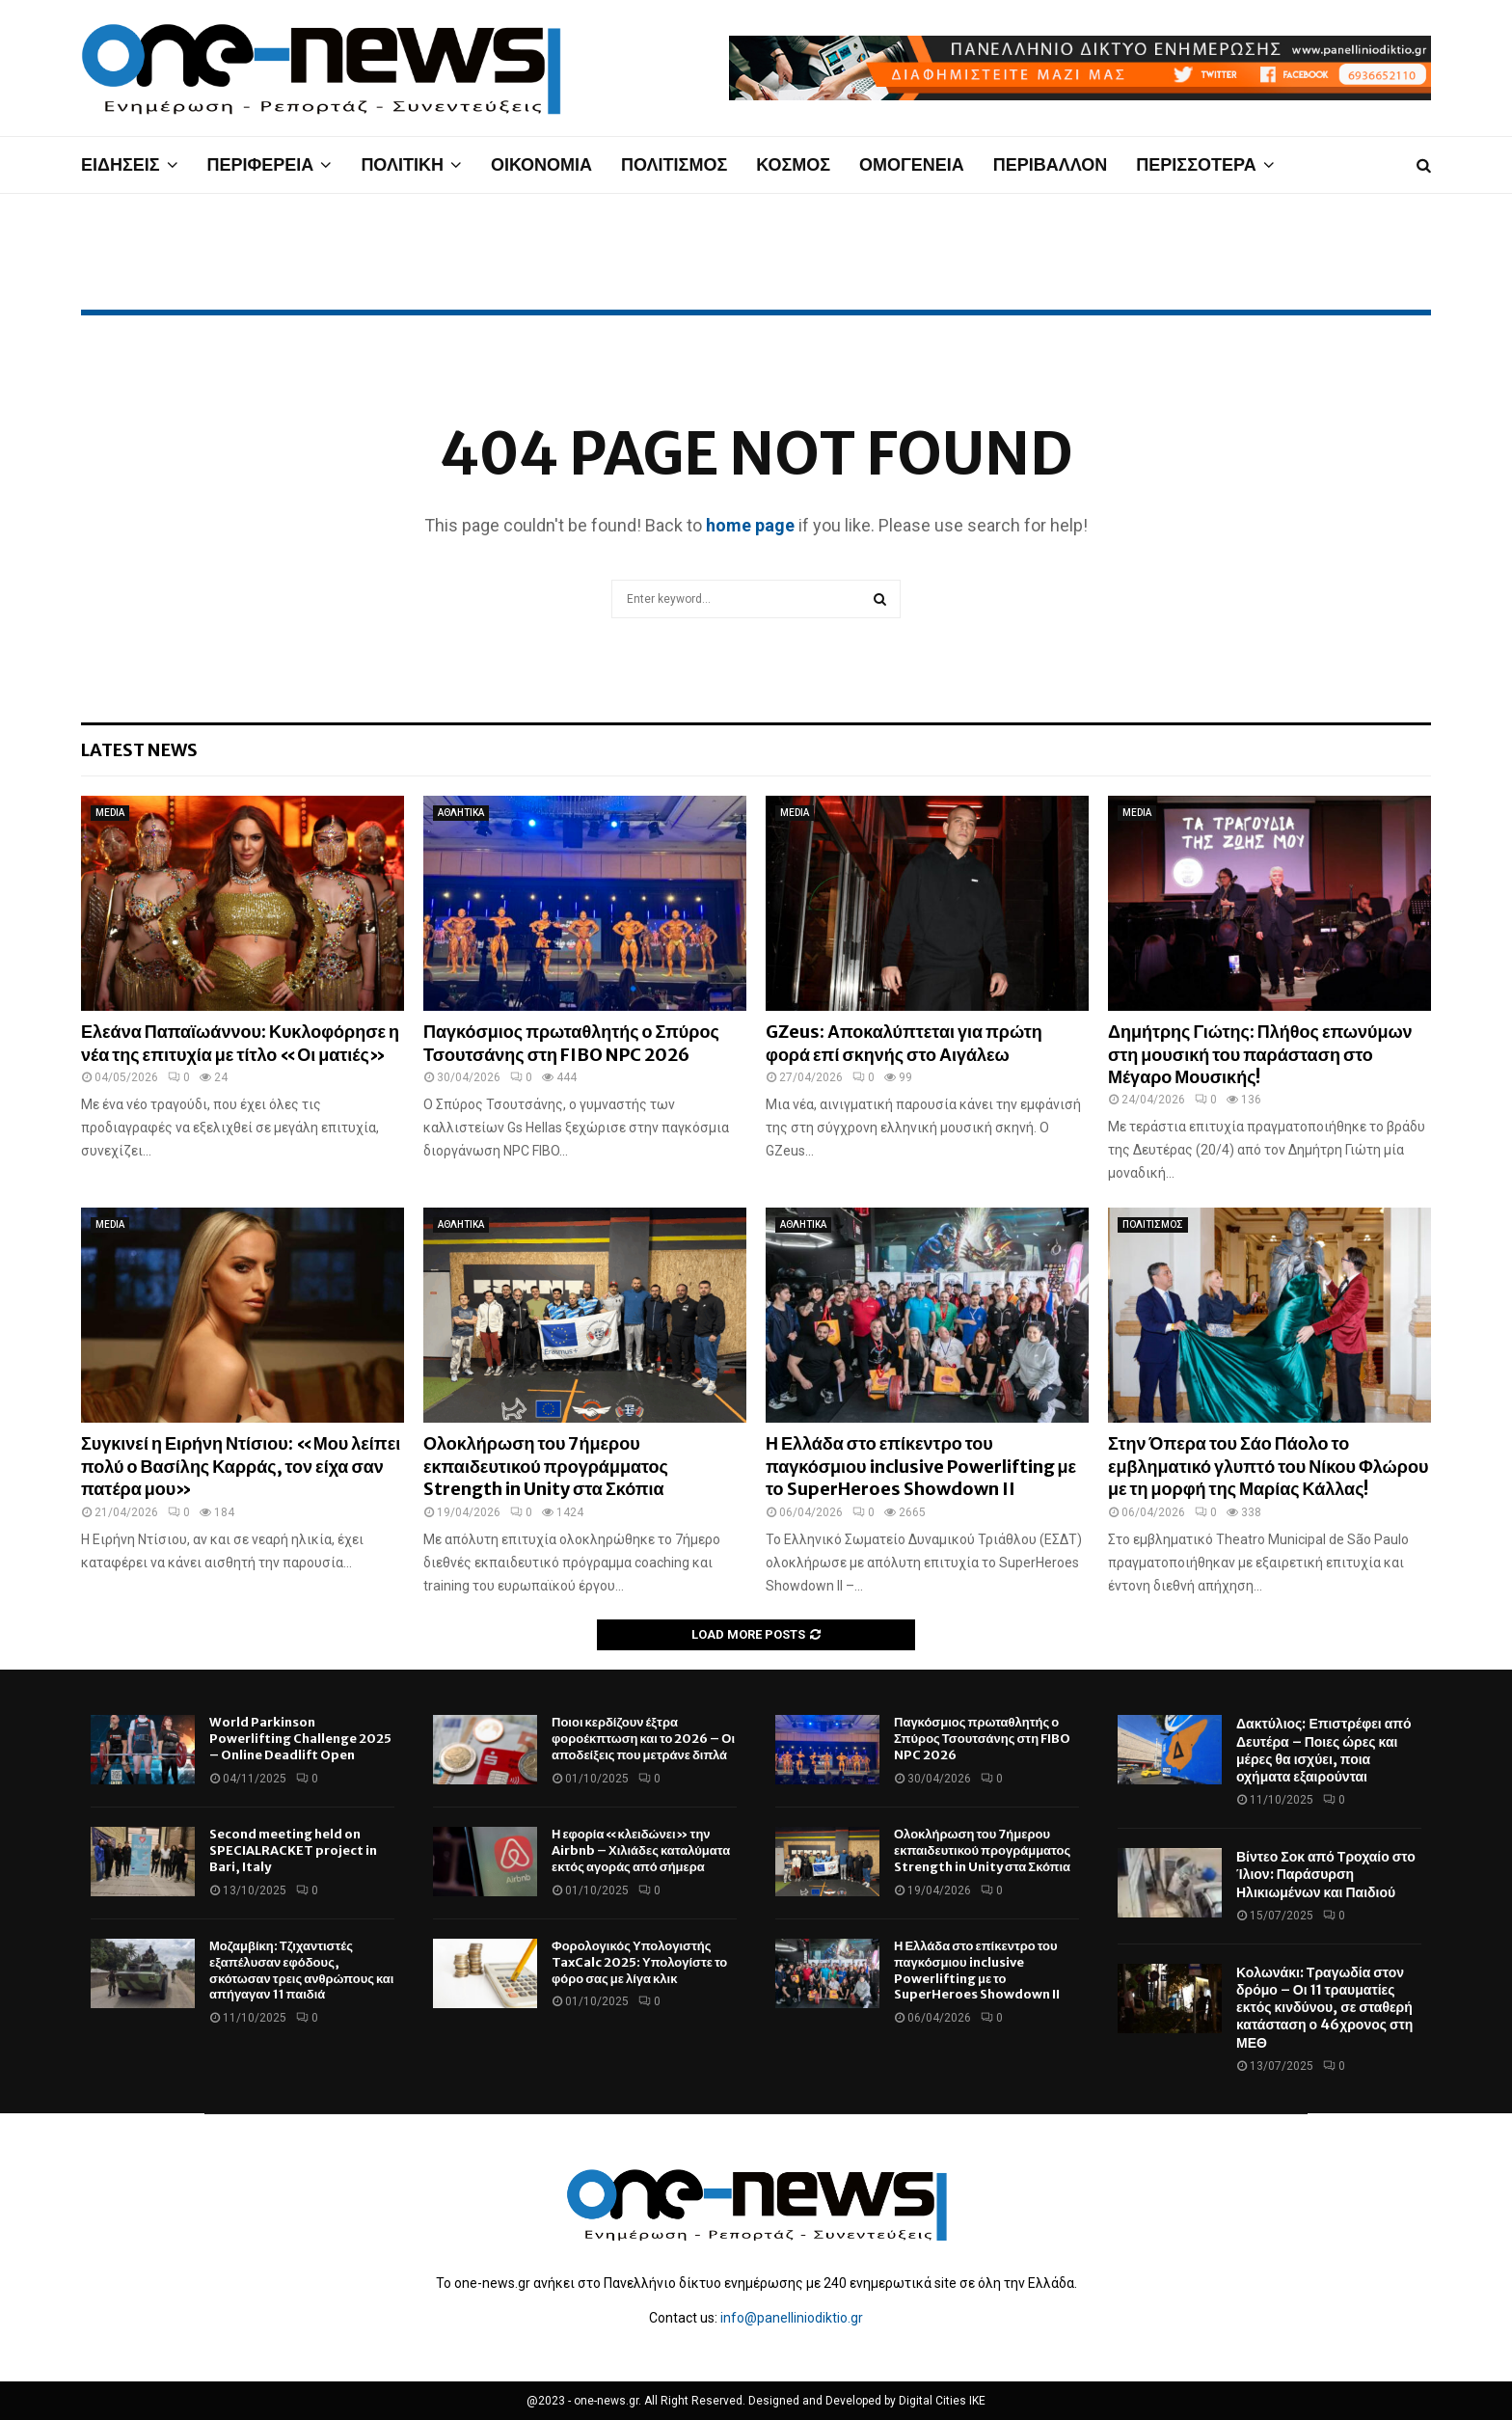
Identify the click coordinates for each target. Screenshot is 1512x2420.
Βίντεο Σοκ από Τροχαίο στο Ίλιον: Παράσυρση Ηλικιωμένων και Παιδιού (1326, 1874)
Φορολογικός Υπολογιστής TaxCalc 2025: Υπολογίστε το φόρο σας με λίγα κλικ (639, 1962)
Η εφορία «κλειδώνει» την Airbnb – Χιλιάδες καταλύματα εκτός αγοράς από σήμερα (641, 1850)
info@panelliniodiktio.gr (791, 2317)
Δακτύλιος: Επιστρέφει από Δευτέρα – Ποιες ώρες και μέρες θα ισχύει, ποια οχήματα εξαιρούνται (1324, 1750)
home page (750, 525)
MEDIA (109, 812)
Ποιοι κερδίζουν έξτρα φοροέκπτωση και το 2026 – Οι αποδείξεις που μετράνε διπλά (643, 1738)
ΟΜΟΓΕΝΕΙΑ (911, 164)
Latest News (139, 750)
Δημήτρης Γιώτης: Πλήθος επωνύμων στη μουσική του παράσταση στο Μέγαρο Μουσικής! (1260, 1054)
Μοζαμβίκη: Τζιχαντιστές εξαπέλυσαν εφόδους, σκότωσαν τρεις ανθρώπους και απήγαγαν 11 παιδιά (301, 1970)
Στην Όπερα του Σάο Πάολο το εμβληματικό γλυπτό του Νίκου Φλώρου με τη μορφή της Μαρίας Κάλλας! (1268, 1466)
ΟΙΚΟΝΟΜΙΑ (541, 164)
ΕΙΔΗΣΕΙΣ (120, 164)
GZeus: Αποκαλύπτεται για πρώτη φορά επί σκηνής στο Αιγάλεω (904, 1042)
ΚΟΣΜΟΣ (793, 164)
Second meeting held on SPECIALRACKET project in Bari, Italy (293, 1850)
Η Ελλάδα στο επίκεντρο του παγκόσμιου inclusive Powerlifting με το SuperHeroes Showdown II (921, 1466)
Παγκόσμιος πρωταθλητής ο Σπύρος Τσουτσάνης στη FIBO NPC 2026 (571, 1042)
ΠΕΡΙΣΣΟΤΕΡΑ (1196, 164)
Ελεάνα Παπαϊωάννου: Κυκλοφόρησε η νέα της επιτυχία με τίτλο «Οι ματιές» (240, 1042)
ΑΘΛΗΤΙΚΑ (461, 812)
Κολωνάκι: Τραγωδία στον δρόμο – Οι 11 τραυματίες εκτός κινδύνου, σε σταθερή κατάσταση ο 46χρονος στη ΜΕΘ (1324, 2008)
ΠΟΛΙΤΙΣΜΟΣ (674, 164)
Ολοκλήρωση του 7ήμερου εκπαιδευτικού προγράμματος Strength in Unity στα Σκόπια (545, 1466)
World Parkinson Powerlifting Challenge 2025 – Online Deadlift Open (300, 1738)
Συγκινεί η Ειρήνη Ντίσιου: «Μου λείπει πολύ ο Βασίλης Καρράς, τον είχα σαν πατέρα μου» (240, 1466)
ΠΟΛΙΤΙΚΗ (402, 164)
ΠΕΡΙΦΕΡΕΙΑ (260, 164)
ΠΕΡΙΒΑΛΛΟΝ (1050, 164)
